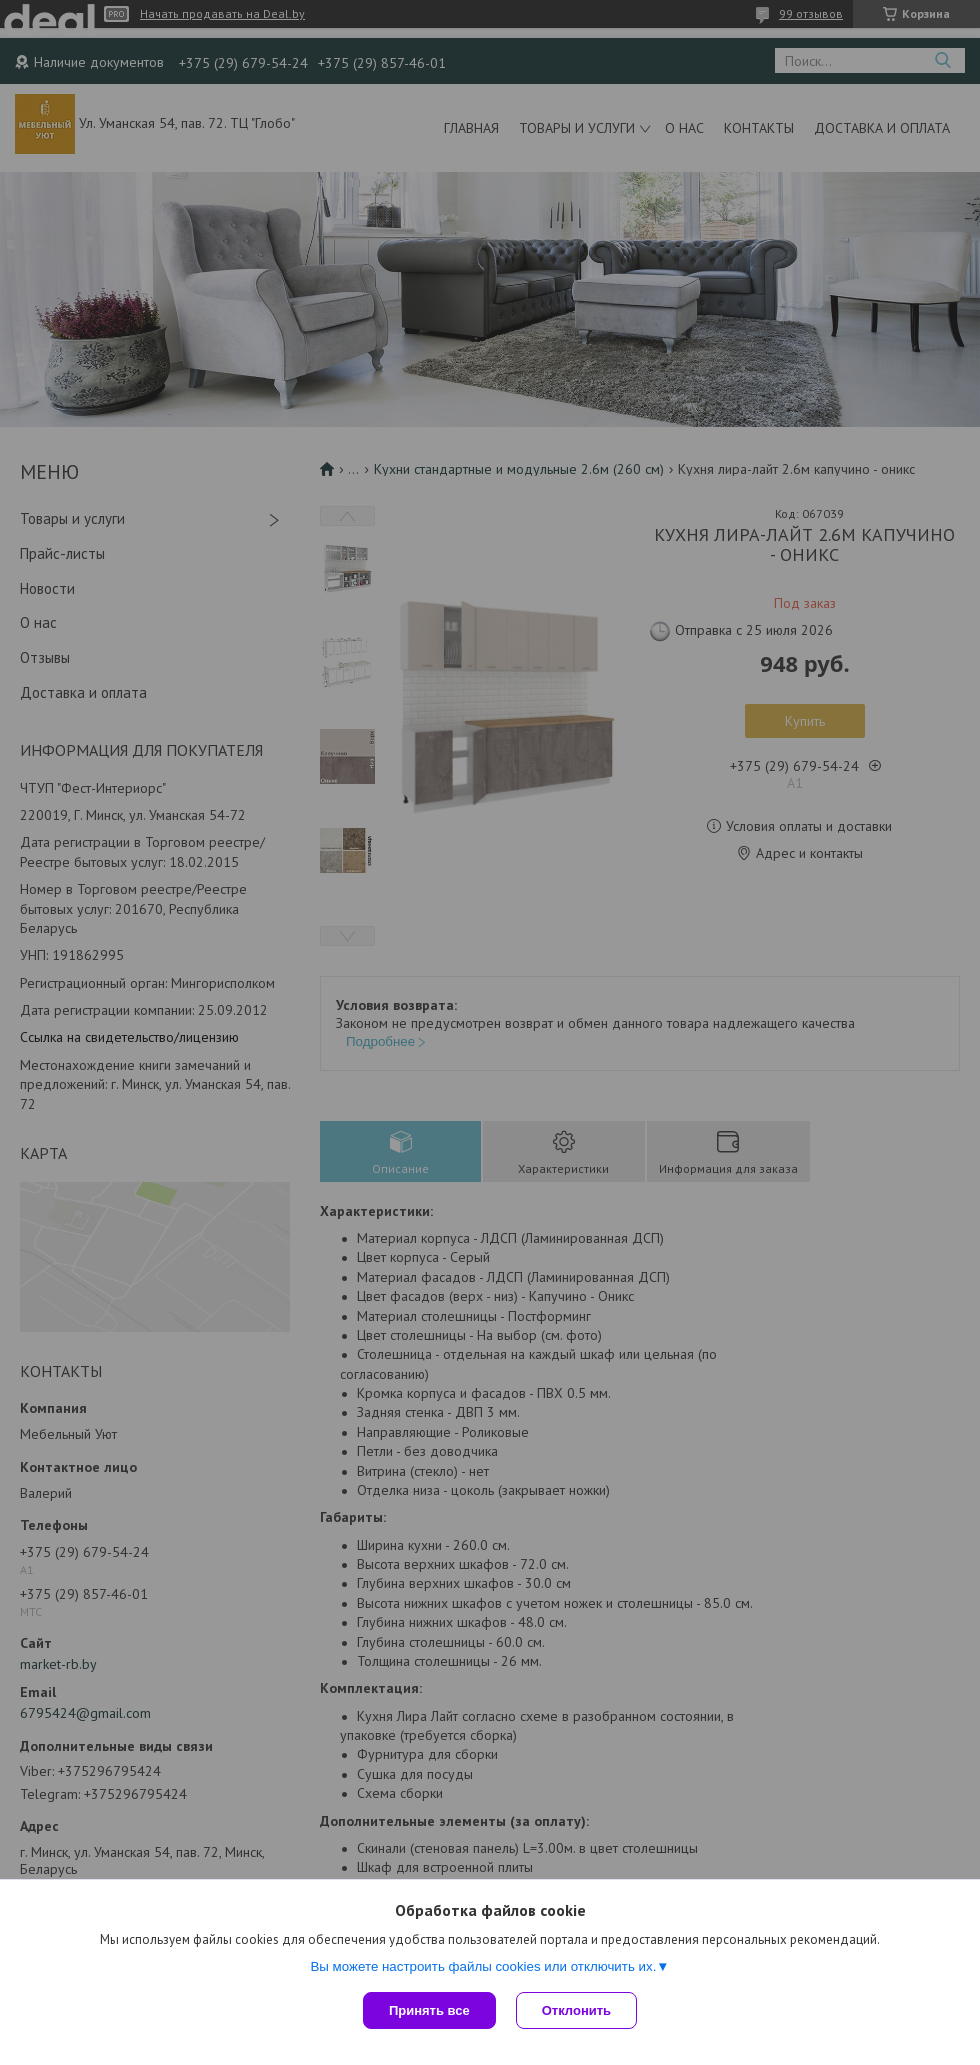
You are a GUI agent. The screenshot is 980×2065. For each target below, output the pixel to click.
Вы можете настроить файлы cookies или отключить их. (483, 1966)
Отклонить (576, 2010)
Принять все (429, 2010)
